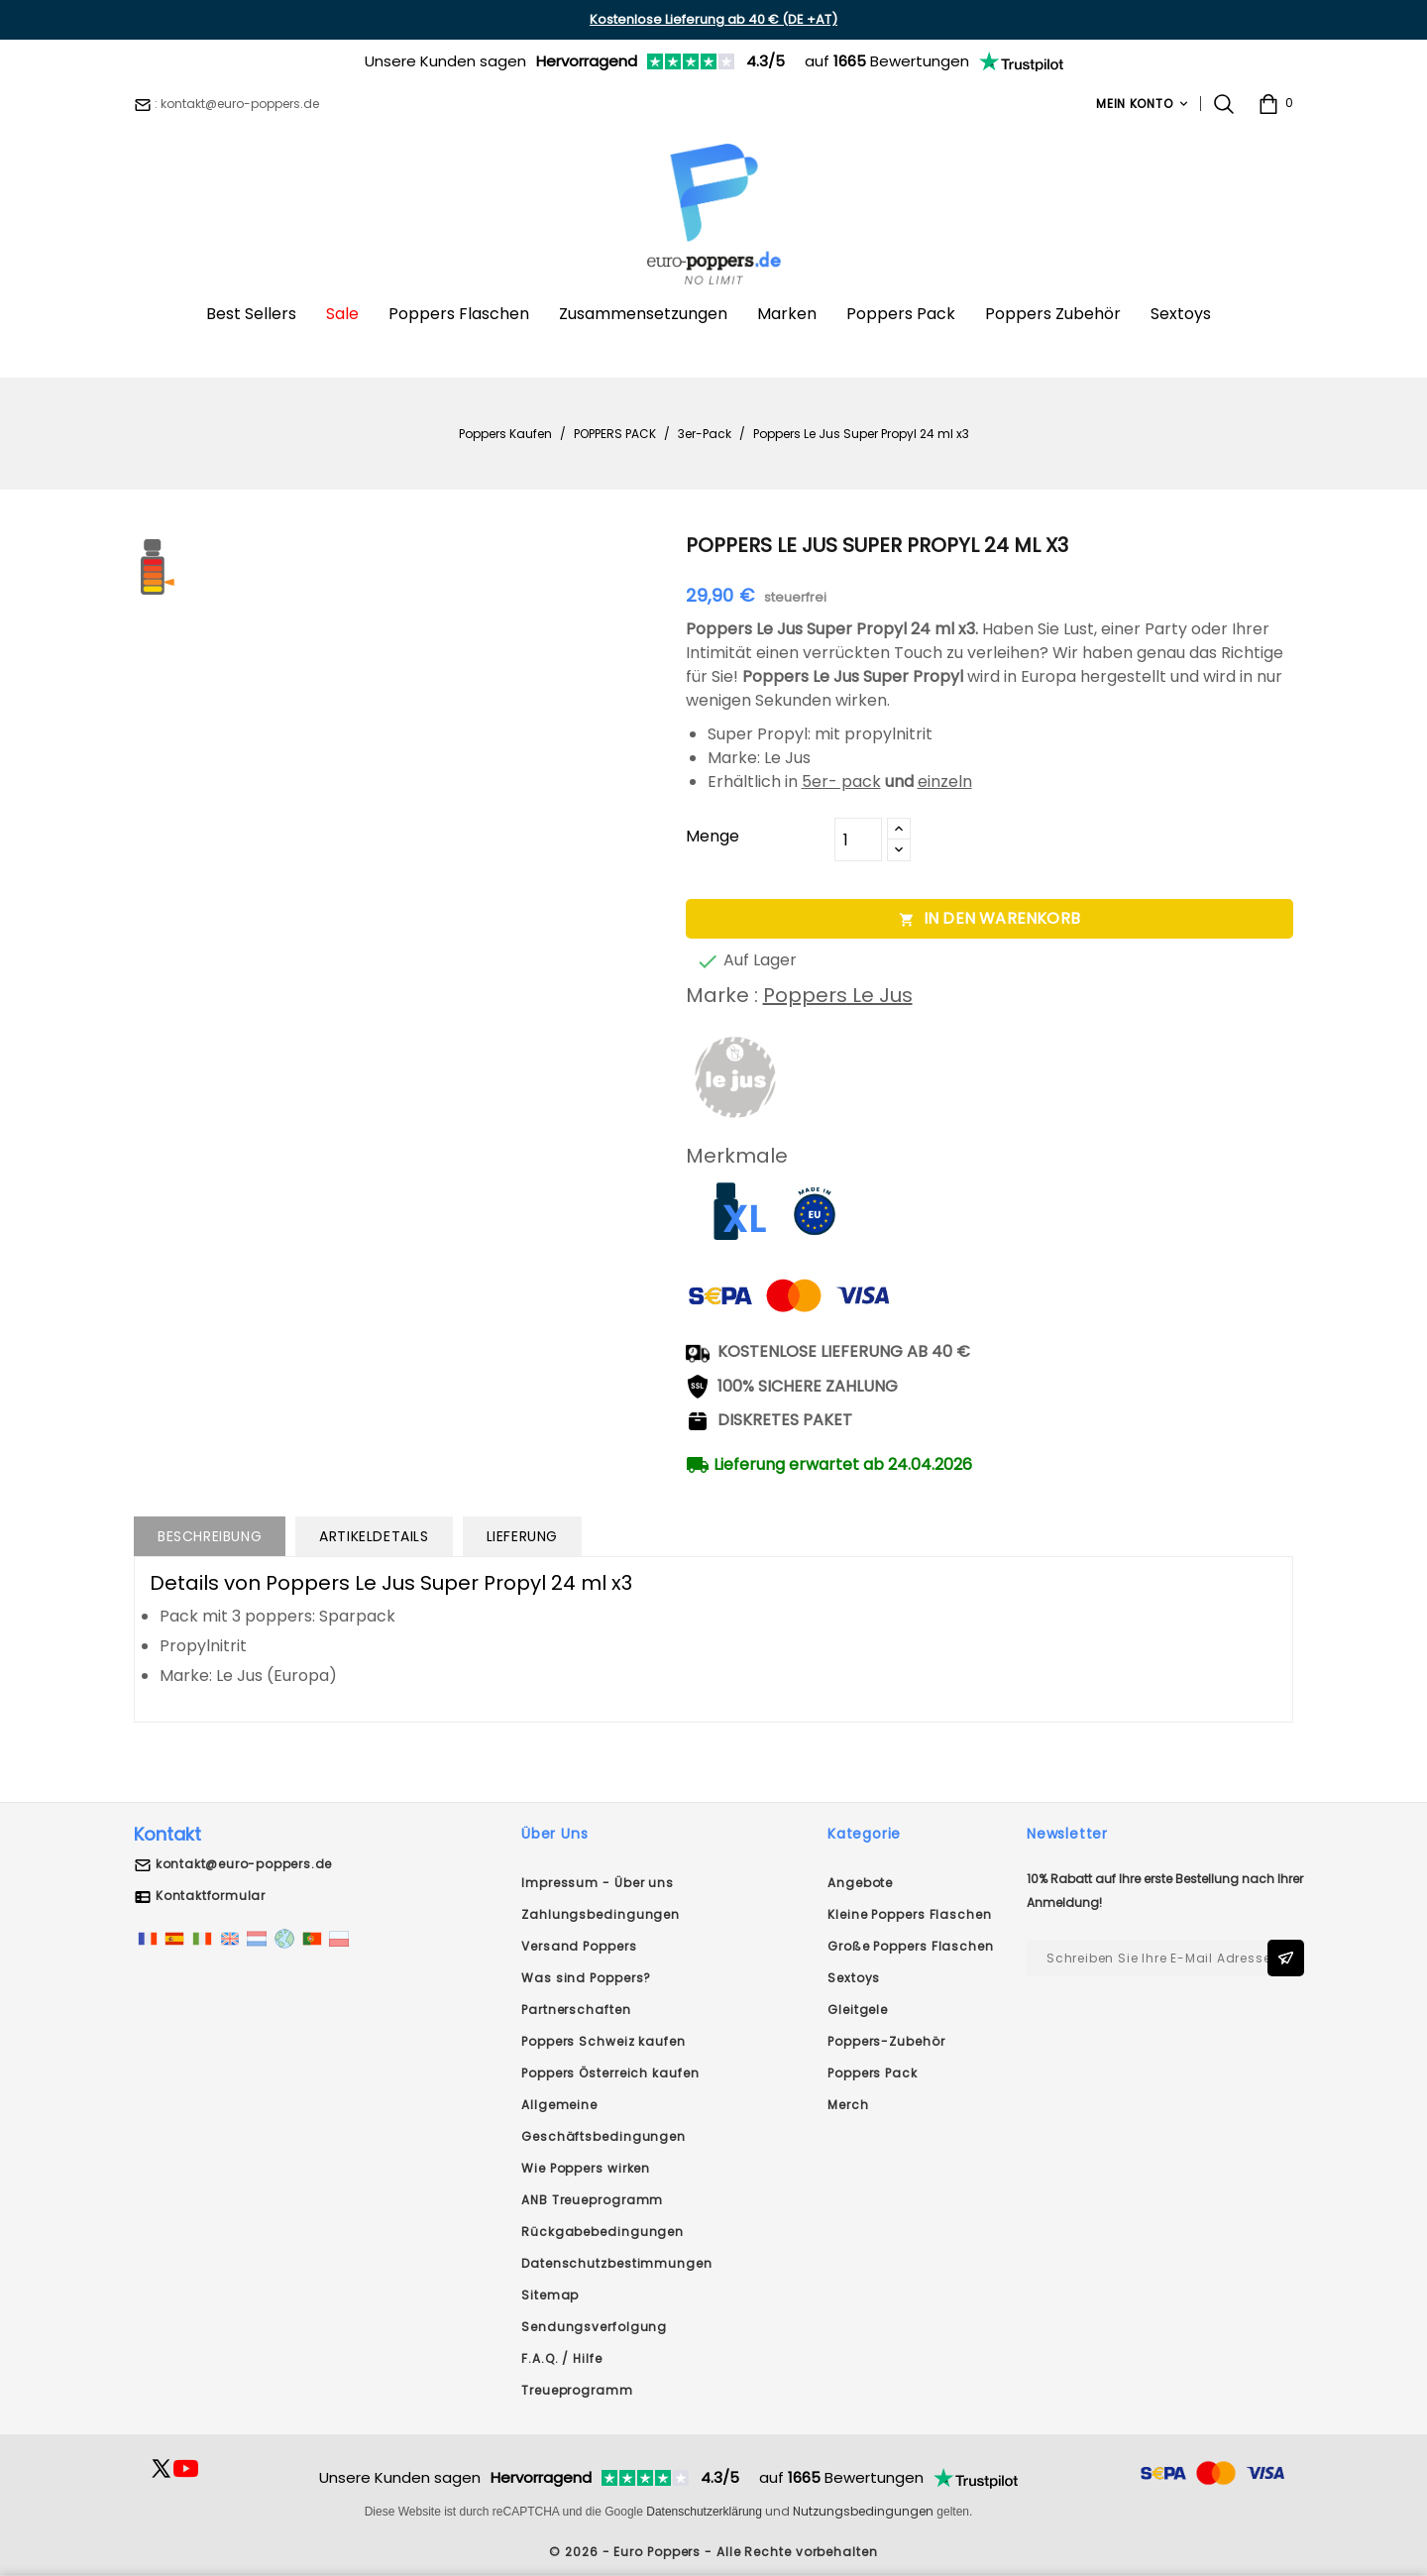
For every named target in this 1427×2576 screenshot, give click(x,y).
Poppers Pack (872, 2073)
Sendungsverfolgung (594, 2326)
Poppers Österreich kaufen (610, 2073)
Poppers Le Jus (838, 995)
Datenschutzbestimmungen (617, 2263)
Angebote (860, 1882)
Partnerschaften (576, 2009)
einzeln (945, 781)
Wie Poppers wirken (585, 2168)
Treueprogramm (577, 2390)
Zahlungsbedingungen (600, 1914)
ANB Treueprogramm (592, 2199)
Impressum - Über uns (597, 1882)
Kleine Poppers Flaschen (909, 1914)
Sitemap (550, 2295)
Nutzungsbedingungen (863, 2511)
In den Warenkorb (989, 918)
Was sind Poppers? (586, 1977)
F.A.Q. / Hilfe (562, 2358)
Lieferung (522, 1536)
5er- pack (841, 781)
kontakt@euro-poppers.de (244, 1863)
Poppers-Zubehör (886, 2041)
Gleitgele (857, 2009)
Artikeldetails (373, 1536)
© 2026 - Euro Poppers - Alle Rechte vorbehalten (713, 2551)
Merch (848, 2104)
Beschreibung (210, 1536)
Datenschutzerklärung (704, 2512)
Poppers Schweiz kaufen (603, 2041)
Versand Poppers (579, 1946)
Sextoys (853, 1977)
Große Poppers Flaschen (910, 1946)
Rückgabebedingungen (602, 2231)
